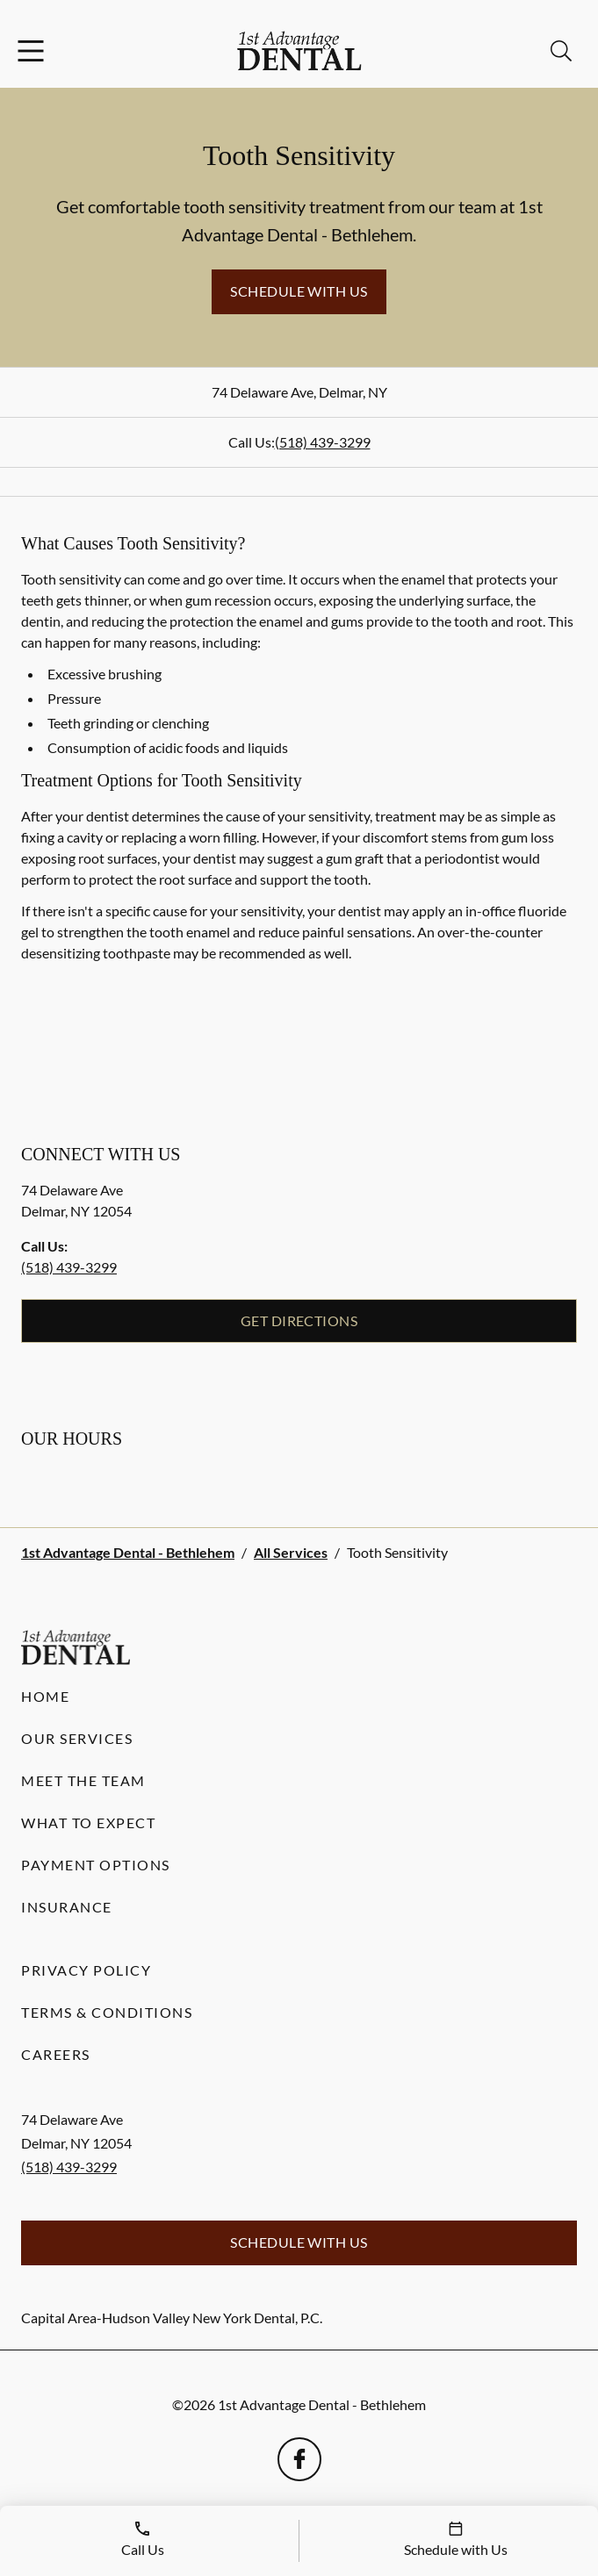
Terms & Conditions (106, 2012)
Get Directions (299, 1320)
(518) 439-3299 (323, 442)
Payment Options (95, 1864)
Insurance (66, 1906)
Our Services (77, 1738)
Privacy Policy (86, 1970)
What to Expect (88, 1822)
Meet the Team (83, 1780)
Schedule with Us (299, 291)
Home (45, 1696)
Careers (55, 2054)
